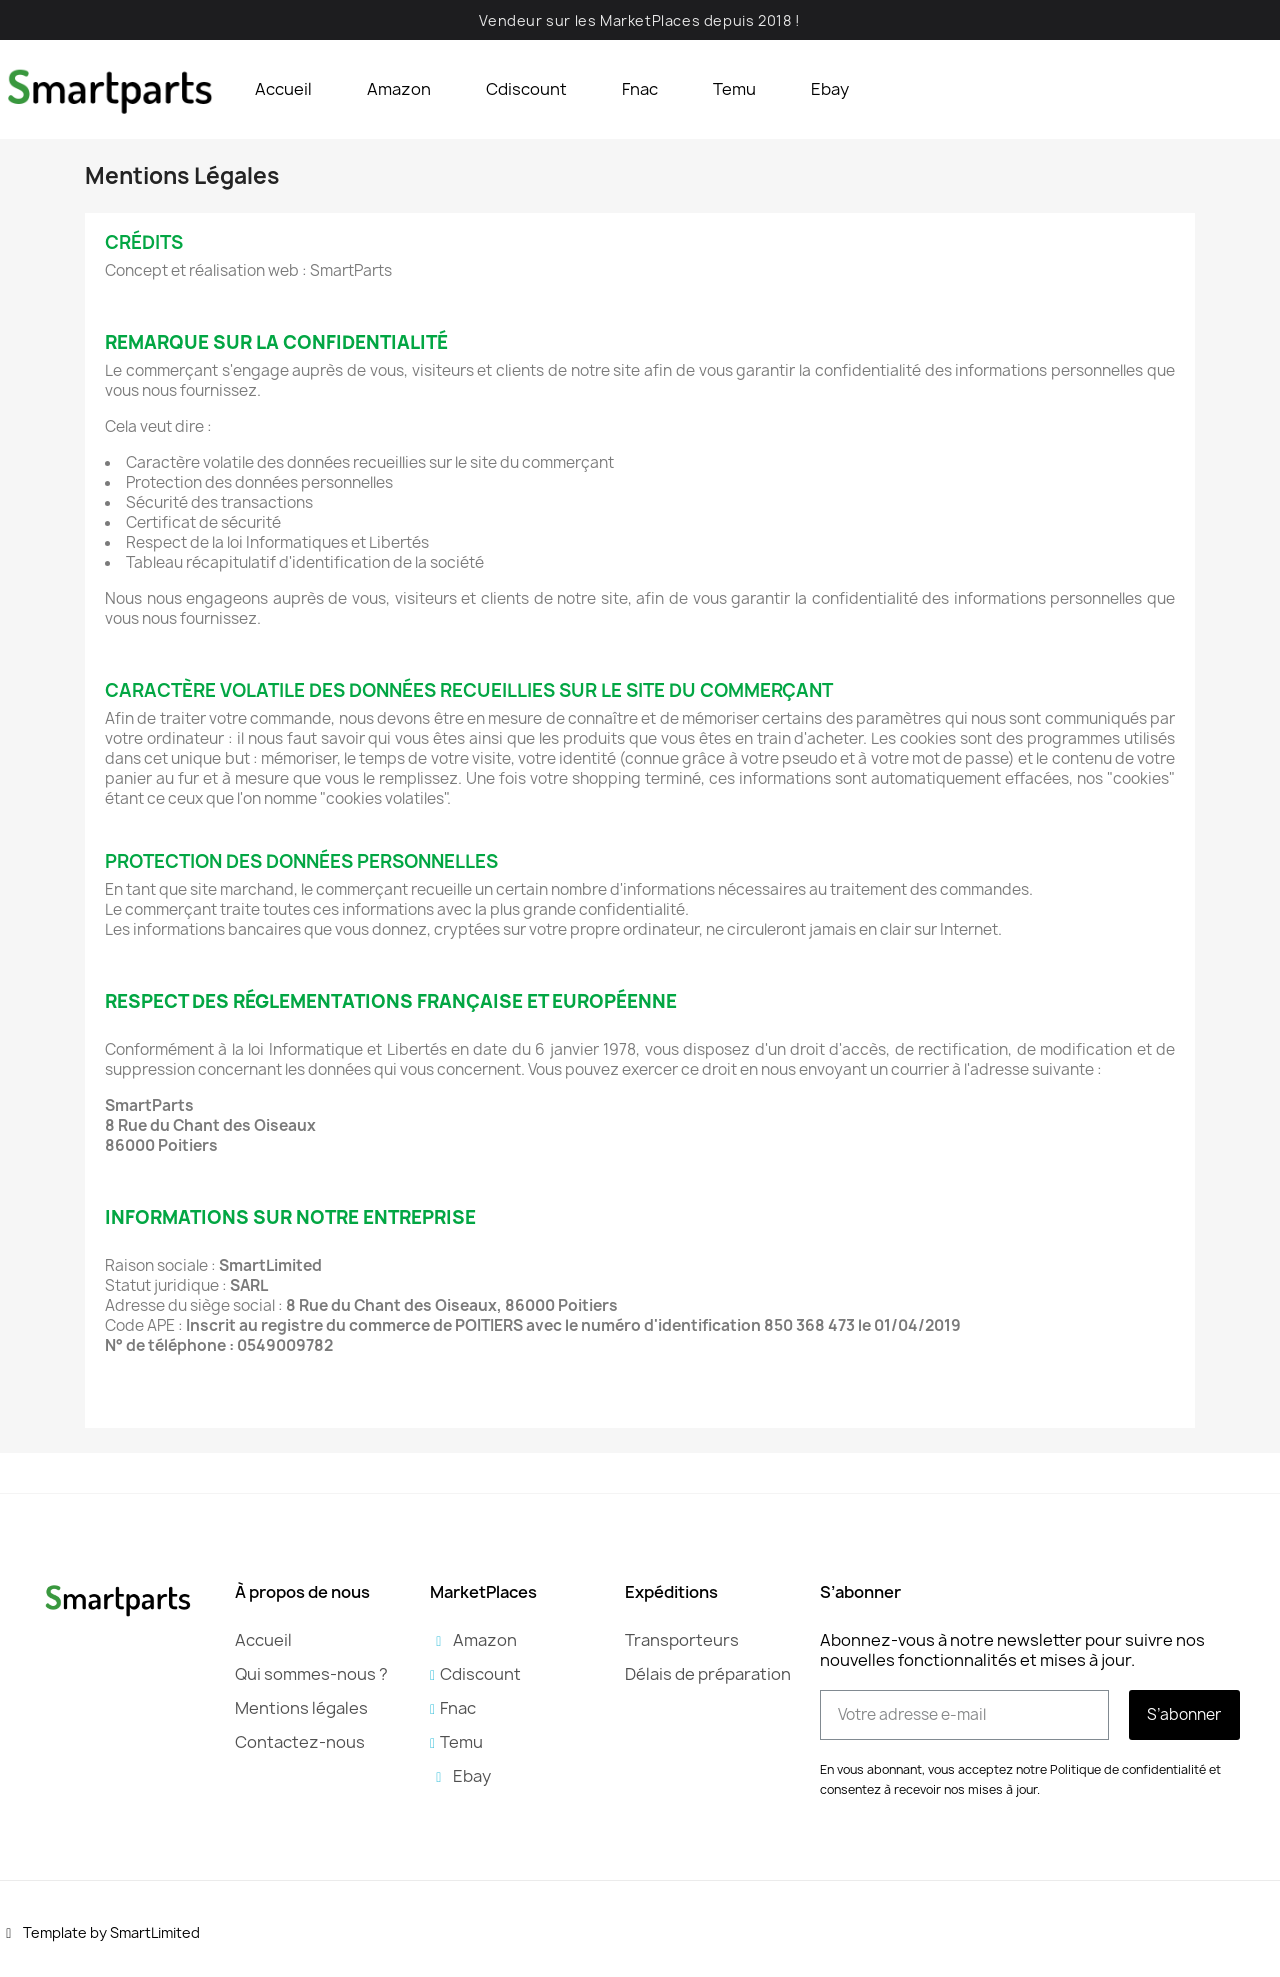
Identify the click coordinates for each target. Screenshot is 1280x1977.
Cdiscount (526, 89)
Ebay (830, 89)
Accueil (283, 89)
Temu (734, 89)
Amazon (399, 89)
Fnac (640, 89)
